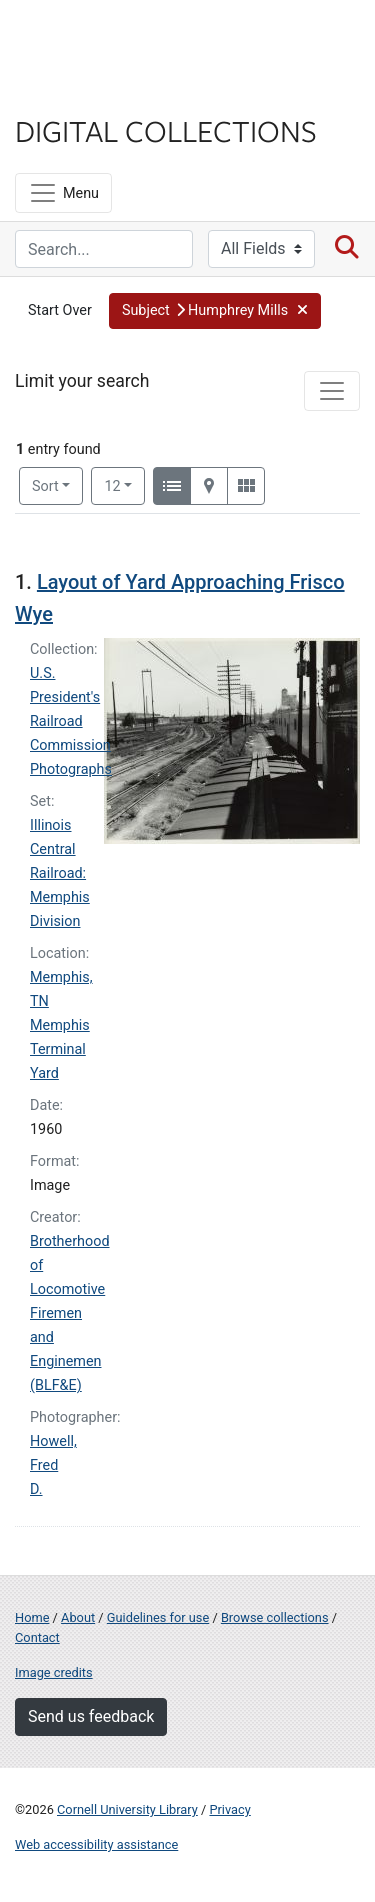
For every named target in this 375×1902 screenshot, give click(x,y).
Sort (45, 486)
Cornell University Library (127, 1809)
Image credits (54, 1672)
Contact (37, 1637)
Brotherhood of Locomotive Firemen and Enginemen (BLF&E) (70, 1313)
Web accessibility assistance (96, 1844)
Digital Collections (166, 130)
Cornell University (115, 38)
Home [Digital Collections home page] (32, 1617)
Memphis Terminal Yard (60, 1049)
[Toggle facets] (332, 391)
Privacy (229, 1809)
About (78, 1617)
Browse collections (275, 1617)
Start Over (60, 310)
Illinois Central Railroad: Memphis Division (60, 873)
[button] (215, 311)
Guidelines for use (158, 1617)
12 (124, 485)
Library (75, 91)
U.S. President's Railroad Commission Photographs (71, 721)
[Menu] (63, 193)
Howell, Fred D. (53, 1465)
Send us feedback (91, 1716)
